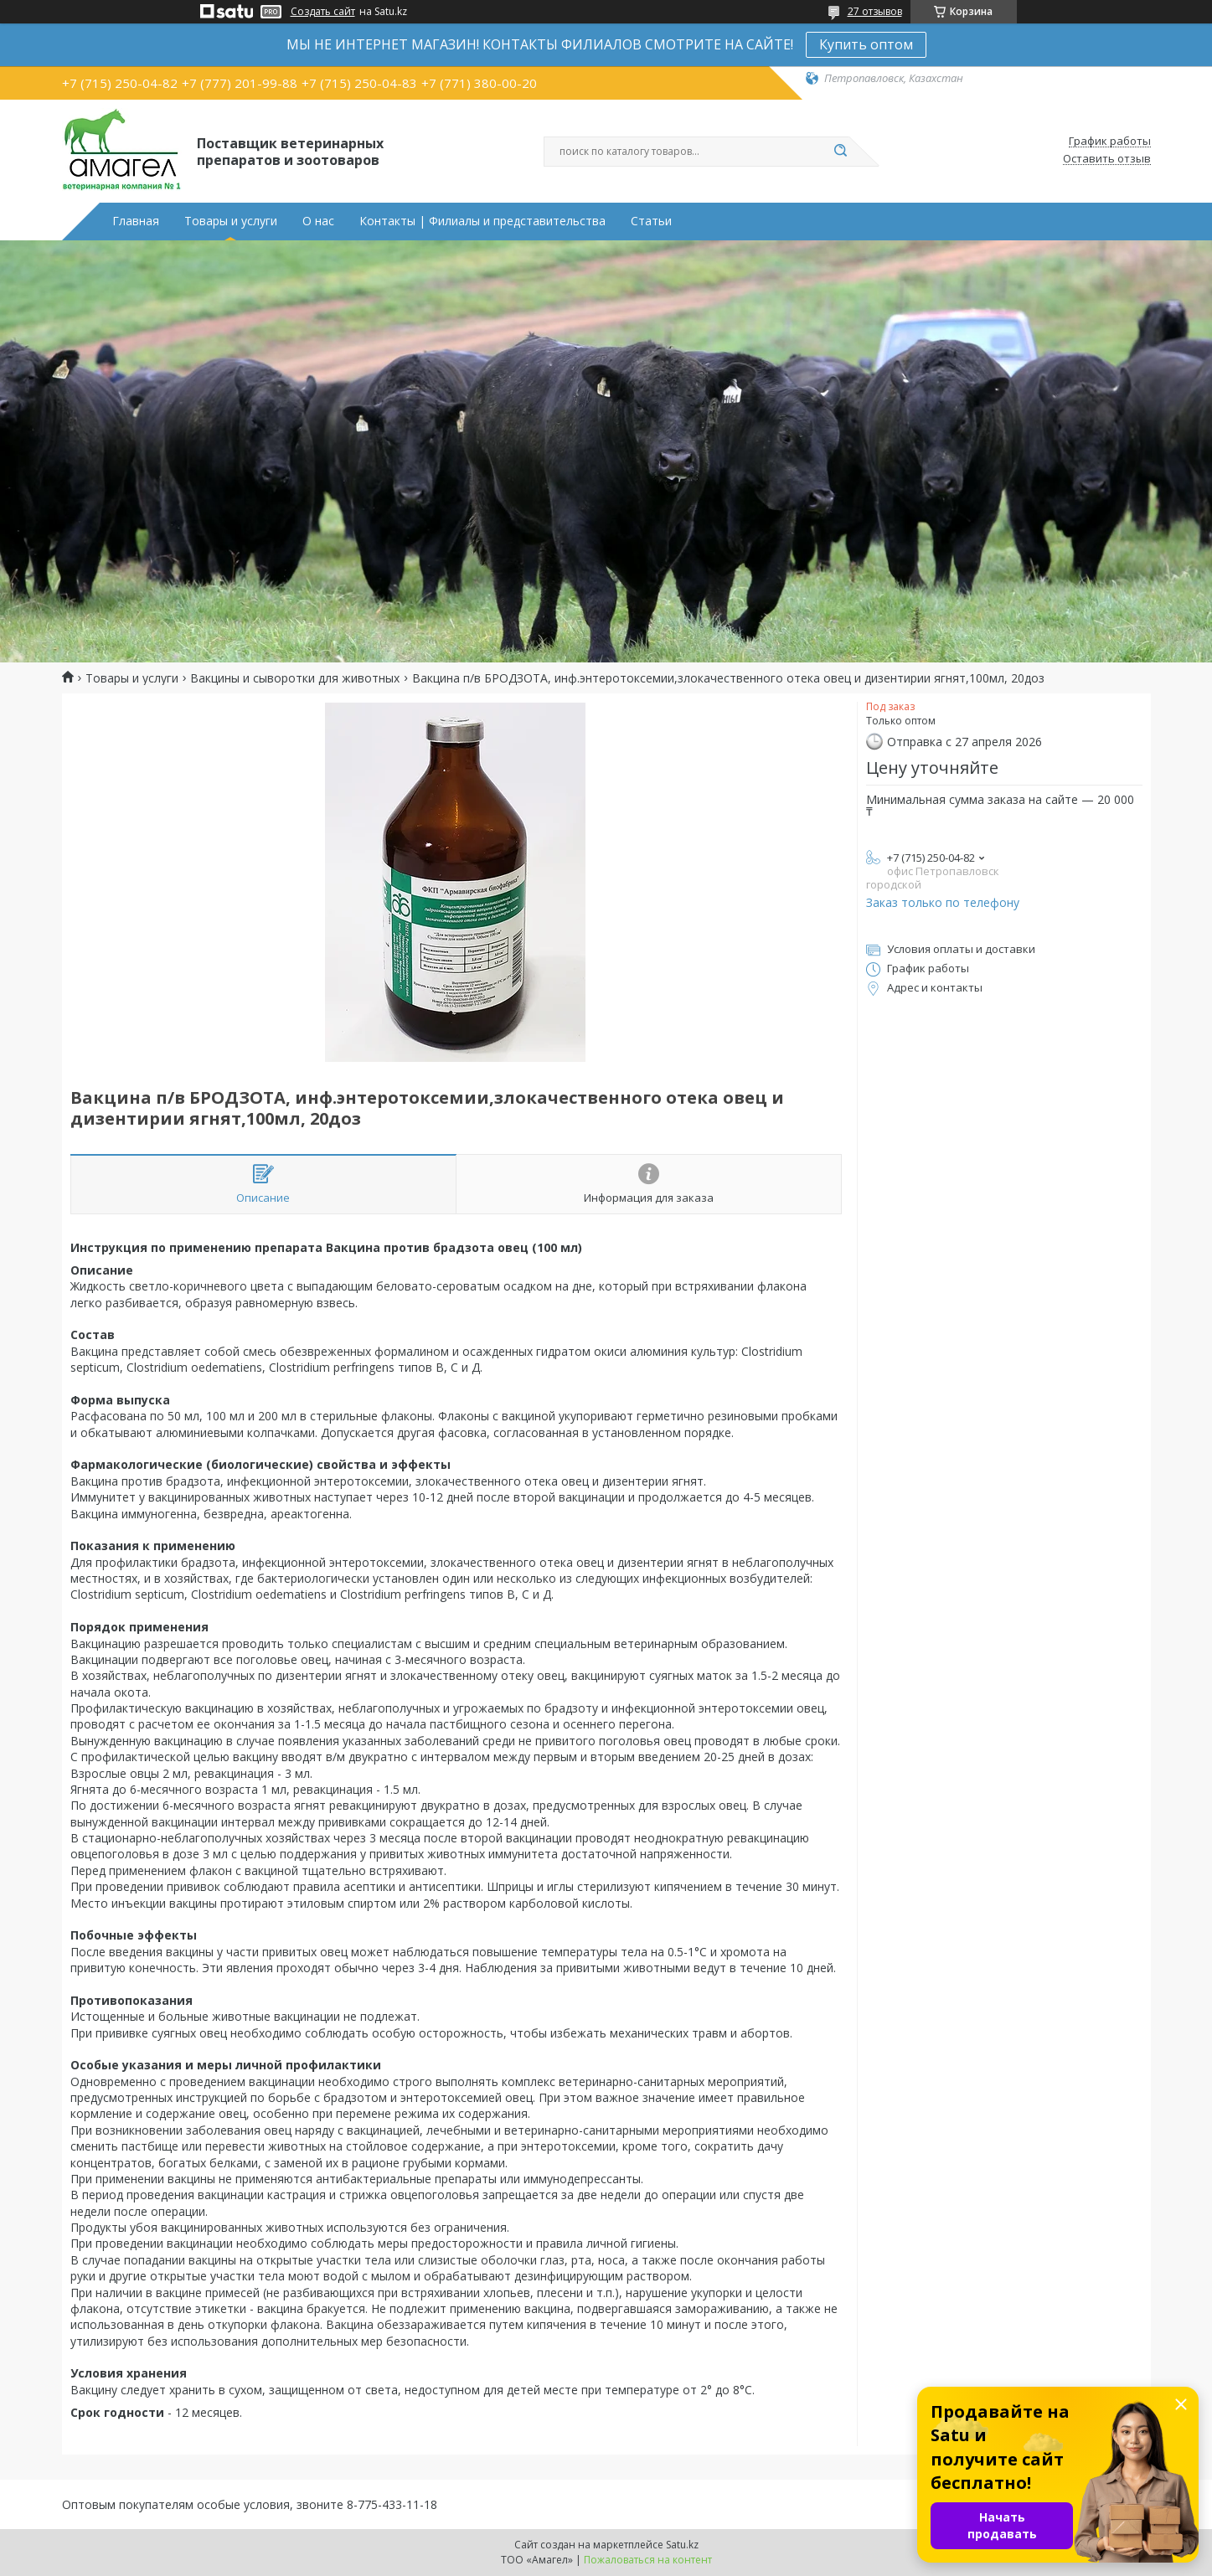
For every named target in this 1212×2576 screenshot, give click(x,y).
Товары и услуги (230, 221)
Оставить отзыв (1107, 159)
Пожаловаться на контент (648, 2560)
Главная (135, 221)
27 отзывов (875, 11)
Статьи (651, 221)
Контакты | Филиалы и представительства (482, 221)
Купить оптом (866, 44)
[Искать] (841, 152)
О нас (318, 221)
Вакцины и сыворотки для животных (295, 678)
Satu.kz (682, 2544)
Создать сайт (323, 12)
